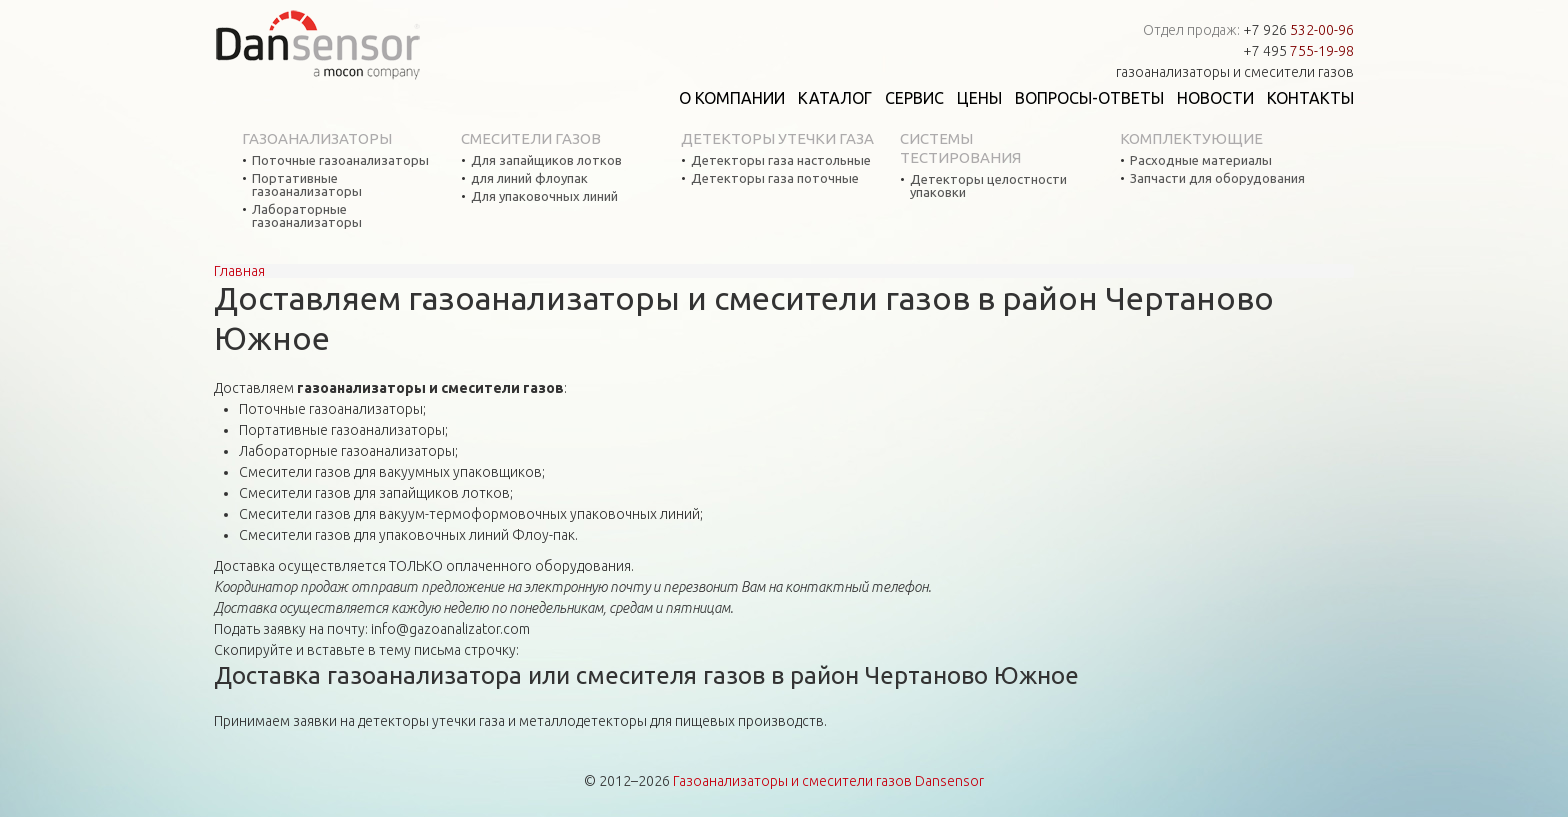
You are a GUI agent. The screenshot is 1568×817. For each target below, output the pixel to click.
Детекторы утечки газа (777, 138)
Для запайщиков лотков (546, 160)
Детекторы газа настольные (781, 160)
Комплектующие (1191, 138)
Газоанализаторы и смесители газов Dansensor (828, 781)
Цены (979, 98)
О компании (732, 98)
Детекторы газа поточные (775, 178)
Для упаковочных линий (544, 196)
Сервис (914, 98)
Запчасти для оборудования (1217, 178)
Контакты (1310, 98)
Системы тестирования (960, 148)
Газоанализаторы (317, 138)
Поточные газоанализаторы (340, 160)
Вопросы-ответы (1089, 98)
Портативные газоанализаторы (307, 185)
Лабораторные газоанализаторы (307, 216)
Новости (1215, 98)
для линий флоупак (529, 178)
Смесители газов (531, 138)
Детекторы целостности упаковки (988, 186)
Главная (239, 271)
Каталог (835, 98)
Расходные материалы (1201, 160)
